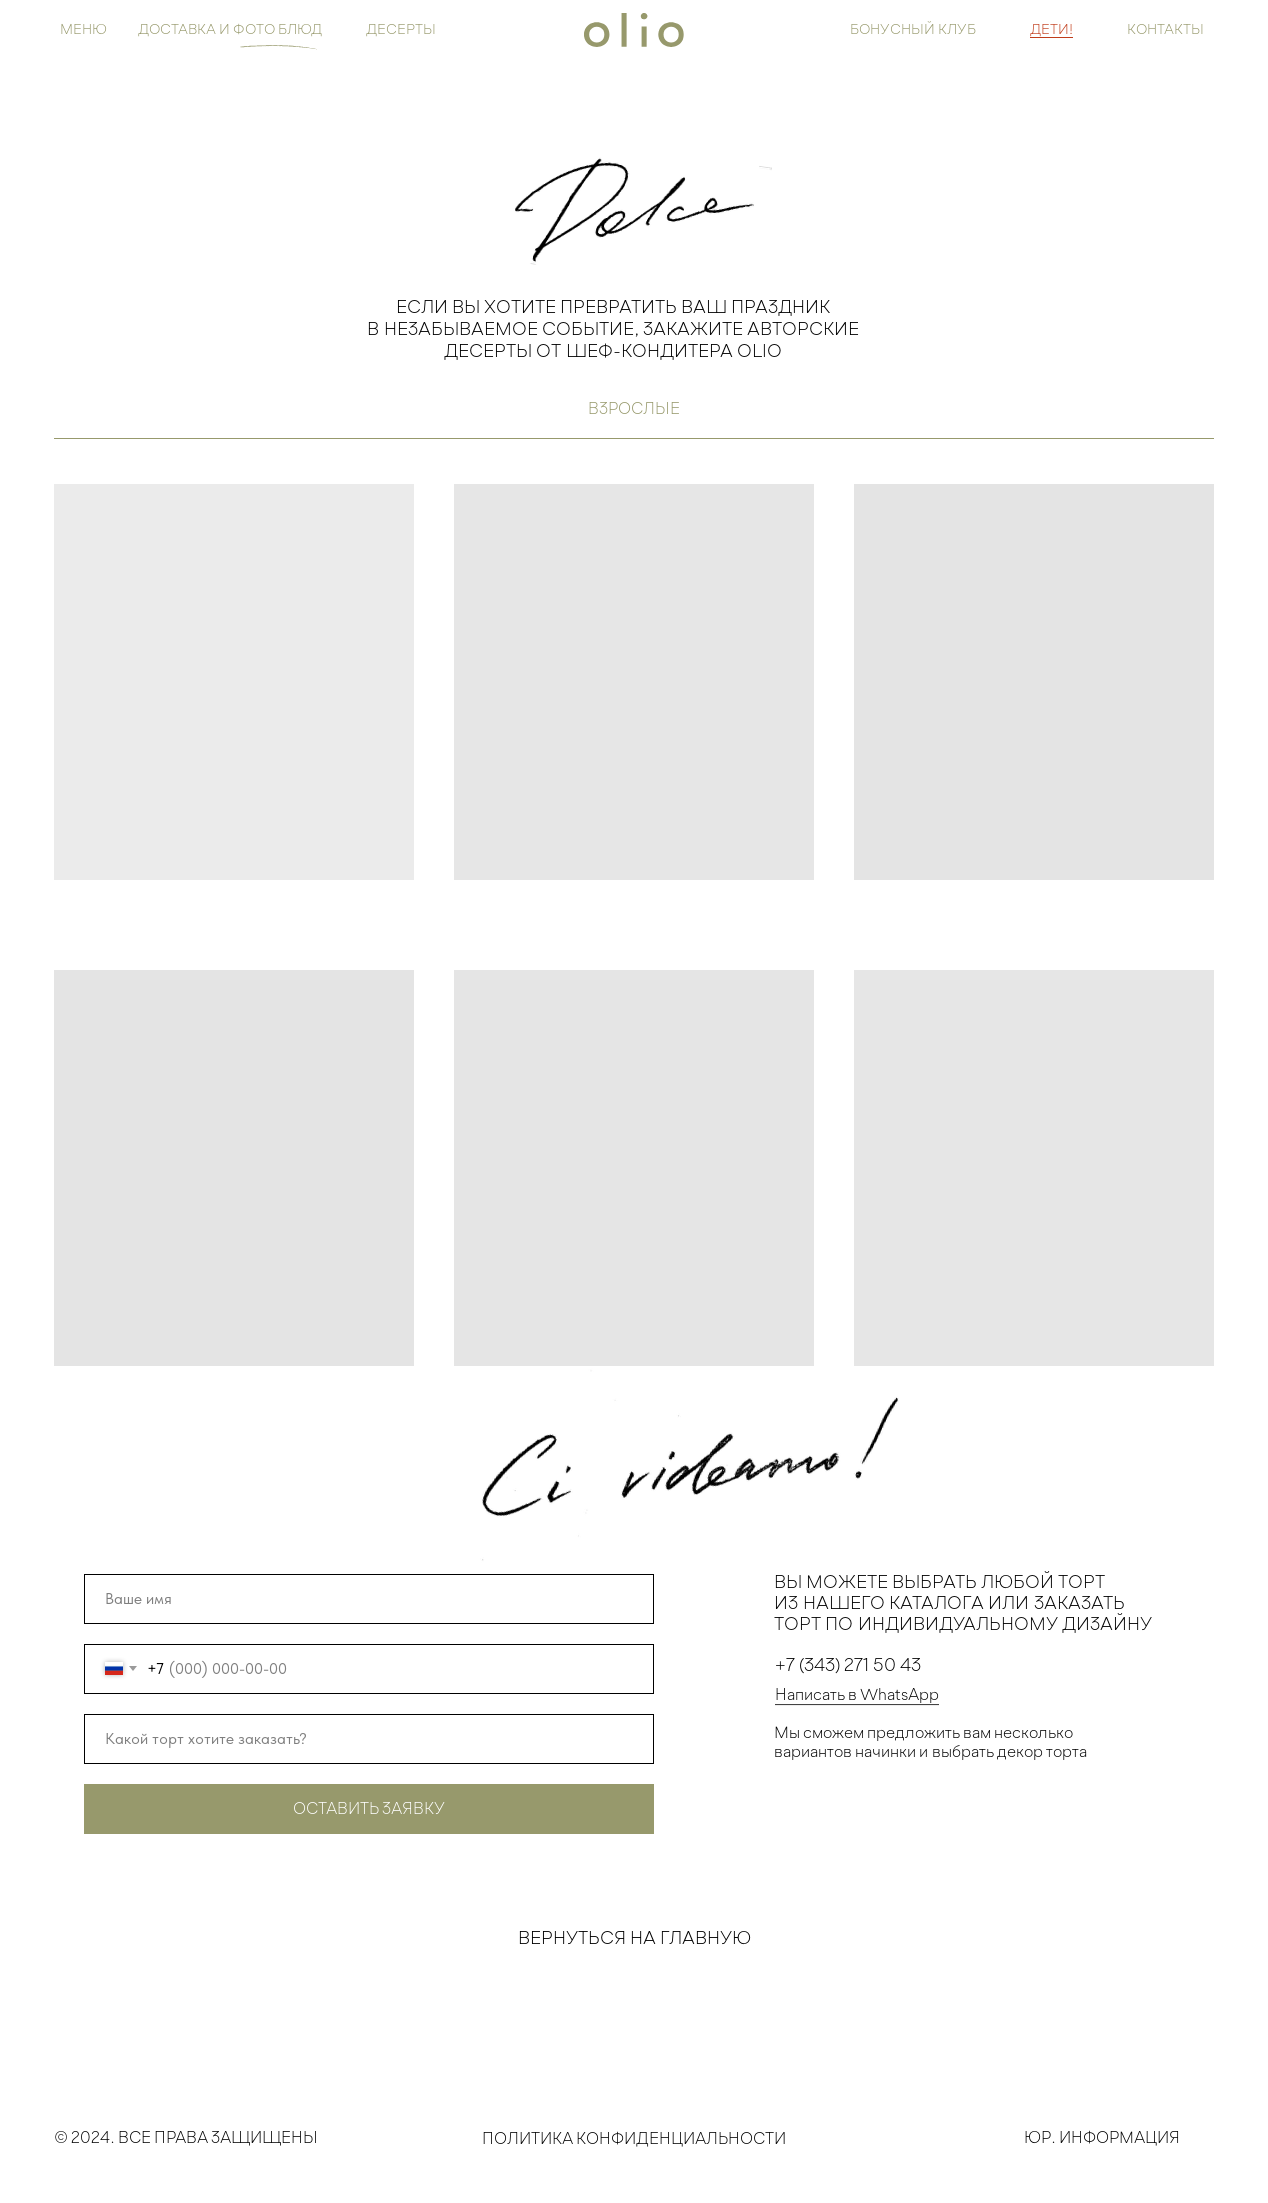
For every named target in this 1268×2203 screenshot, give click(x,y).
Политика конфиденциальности (634, 2158)
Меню (83, 28)
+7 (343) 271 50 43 (848, 1672)
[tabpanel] (634, 910)
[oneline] (369, 1739)
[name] (369, 1599)
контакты (1165, 28)
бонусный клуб (913, 28)
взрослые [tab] (634, 408)
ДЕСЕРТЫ (401, 28)
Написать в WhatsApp (857, 1702)
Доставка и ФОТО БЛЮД (230, 28)
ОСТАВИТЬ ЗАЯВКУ (369, 1808)
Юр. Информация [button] (1102, 2145)
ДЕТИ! (1051, 28)
